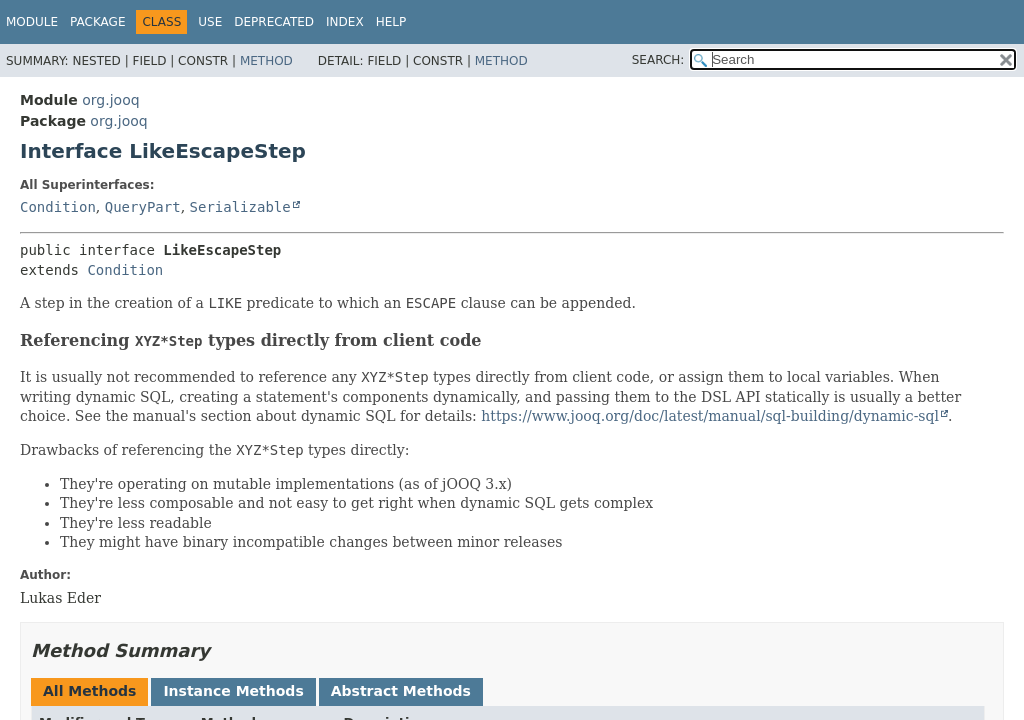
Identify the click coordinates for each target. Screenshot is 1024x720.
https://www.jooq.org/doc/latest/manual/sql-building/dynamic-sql (710, 416)
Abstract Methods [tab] (401, 691)
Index (345, 22)
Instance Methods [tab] (233, 691)
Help (391, 22)
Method (266, 61)
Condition (58, 207)
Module (32, 22)
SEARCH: (658, 60)
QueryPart (143, 207)
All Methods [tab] (89, 691)
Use (210, 22)
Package (97, 22)
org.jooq (110, 100)
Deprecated (274, 22)
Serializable (240, 207)
